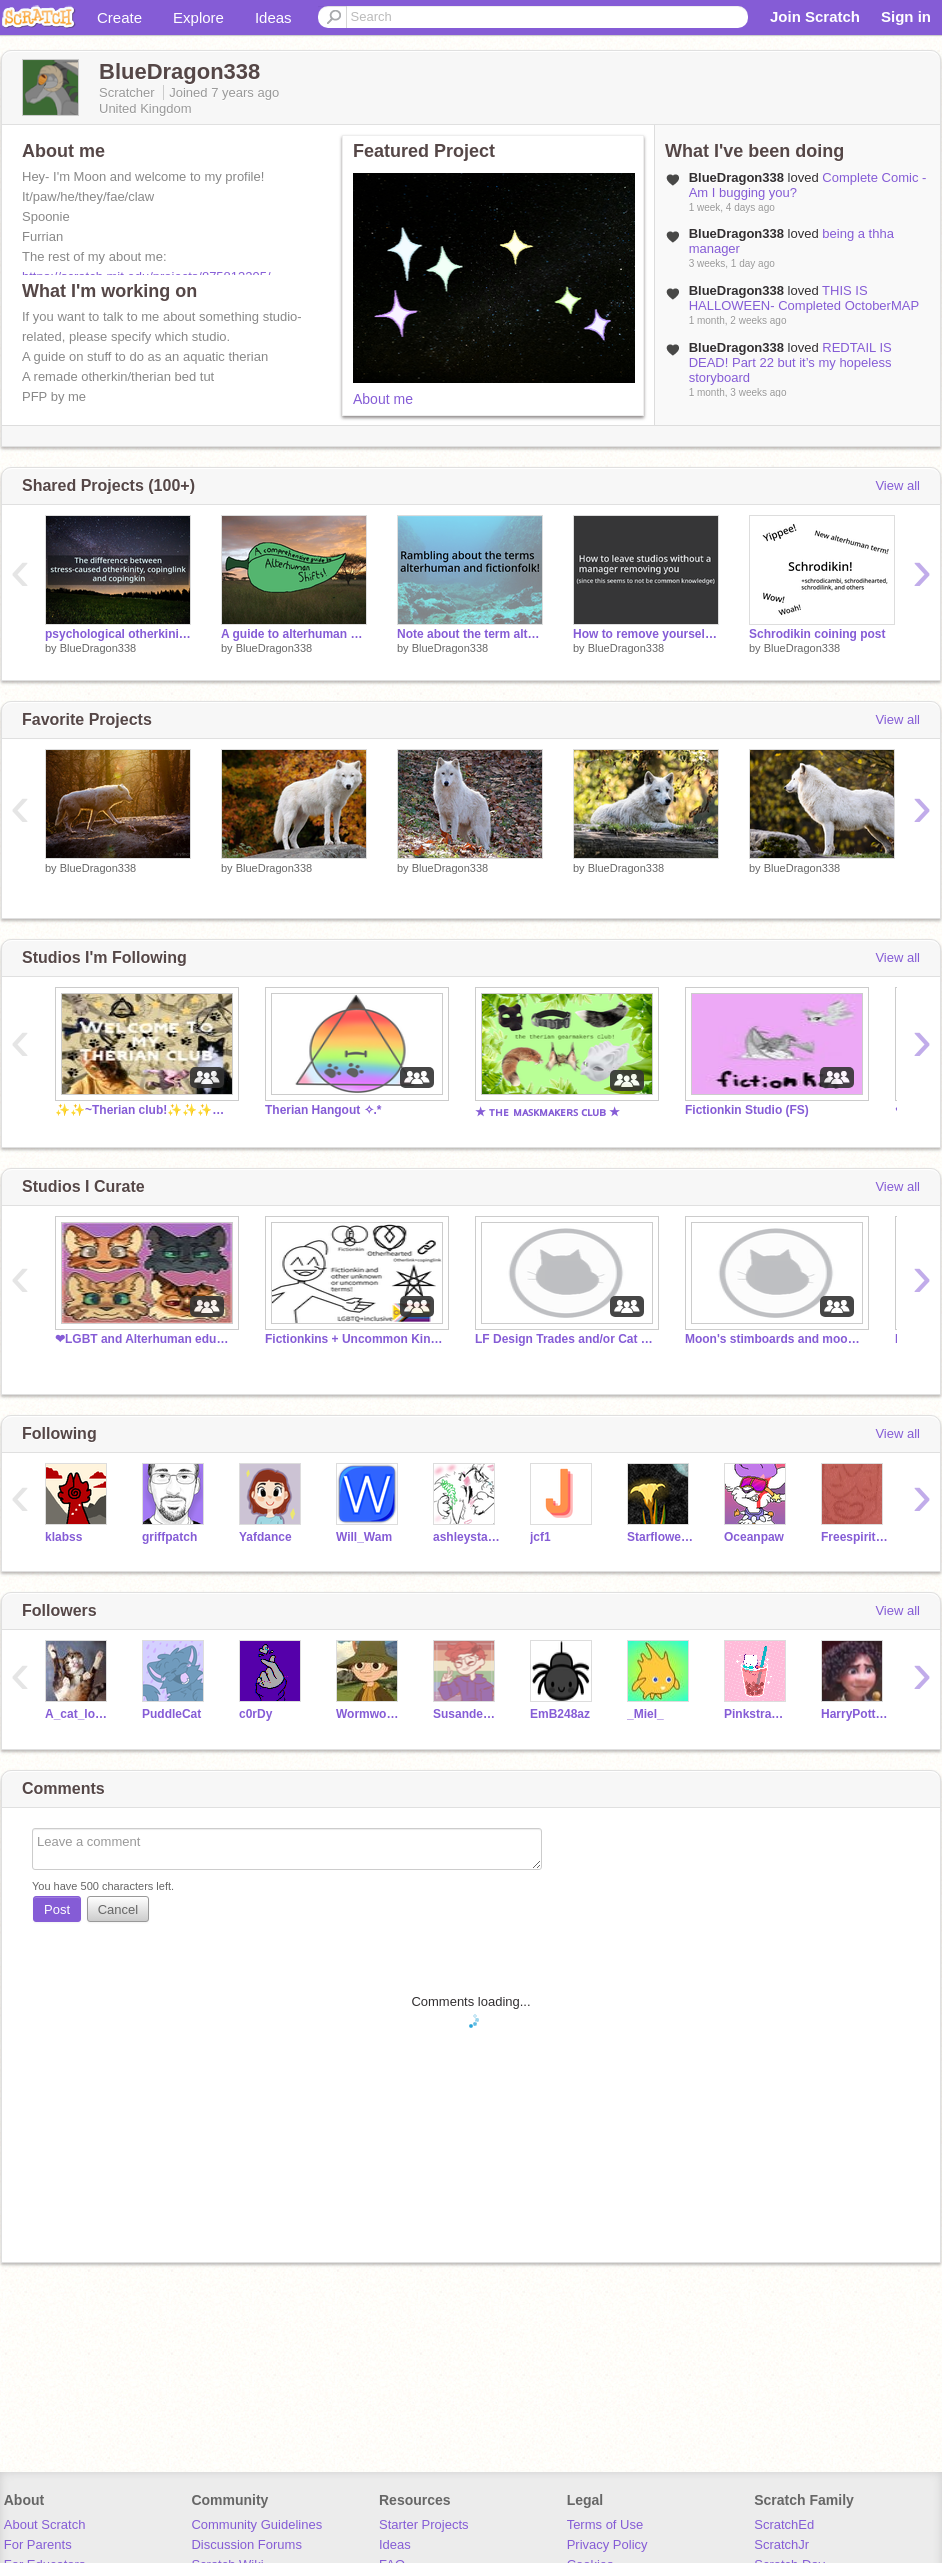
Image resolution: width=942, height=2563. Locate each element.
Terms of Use (605, 2524)
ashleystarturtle (466, 1537)
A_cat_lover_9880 (78, 1714)
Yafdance (265, 1537)
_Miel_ (645, 1714)
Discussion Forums (246, 2544)
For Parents (38, 2544)
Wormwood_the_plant (369, 1714)
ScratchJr (781, 2544)
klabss (63, 1537)
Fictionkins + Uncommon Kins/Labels (355, 1339)
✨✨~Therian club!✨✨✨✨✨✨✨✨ (145, 1110)
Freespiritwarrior (854, 1537)
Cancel (118, 1909)
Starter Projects (424, 2524)
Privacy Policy (607, 2544)
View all (897, 485)
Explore (198, 17)
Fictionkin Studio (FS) (747, 1110)
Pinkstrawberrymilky (757, 1714)
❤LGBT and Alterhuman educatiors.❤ (145, 1339)
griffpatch (169, 1537)
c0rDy (255, 1714)
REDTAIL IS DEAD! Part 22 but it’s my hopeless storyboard (790, 362)
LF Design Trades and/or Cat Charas (565, 1339)
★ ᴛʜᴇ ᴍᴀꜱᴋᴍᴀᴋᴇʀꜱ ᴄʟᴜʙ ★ (547, 1112)
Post (57, 1909)
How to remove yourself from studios (646, 634)
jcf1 (540, 1537)
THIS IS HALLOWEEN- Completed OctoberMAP (804, 298)
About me (383, 399)
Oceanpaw (754, 1537)
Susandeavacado (466, 1714)
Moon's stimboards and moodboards (775, 1339)
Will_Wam (364, 1537)
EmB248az (560, 1714)
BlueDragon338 (98, 648)
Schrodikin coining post (817, 634)
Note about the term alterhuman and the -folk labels (470, 634)
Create (119, 17)
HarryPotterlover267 (854, 1714)
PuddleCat (171, 1714)
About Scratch (45, 2524)
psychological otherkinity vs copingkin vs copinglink (118, 634)
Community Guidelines (256, 2524)
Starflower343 (660, 1537)
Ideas (273, 17)
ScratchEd (784, 2524)
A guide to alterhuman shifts (294, 634)
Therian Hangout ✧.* (323, 1110)
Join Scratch (815, 16)
